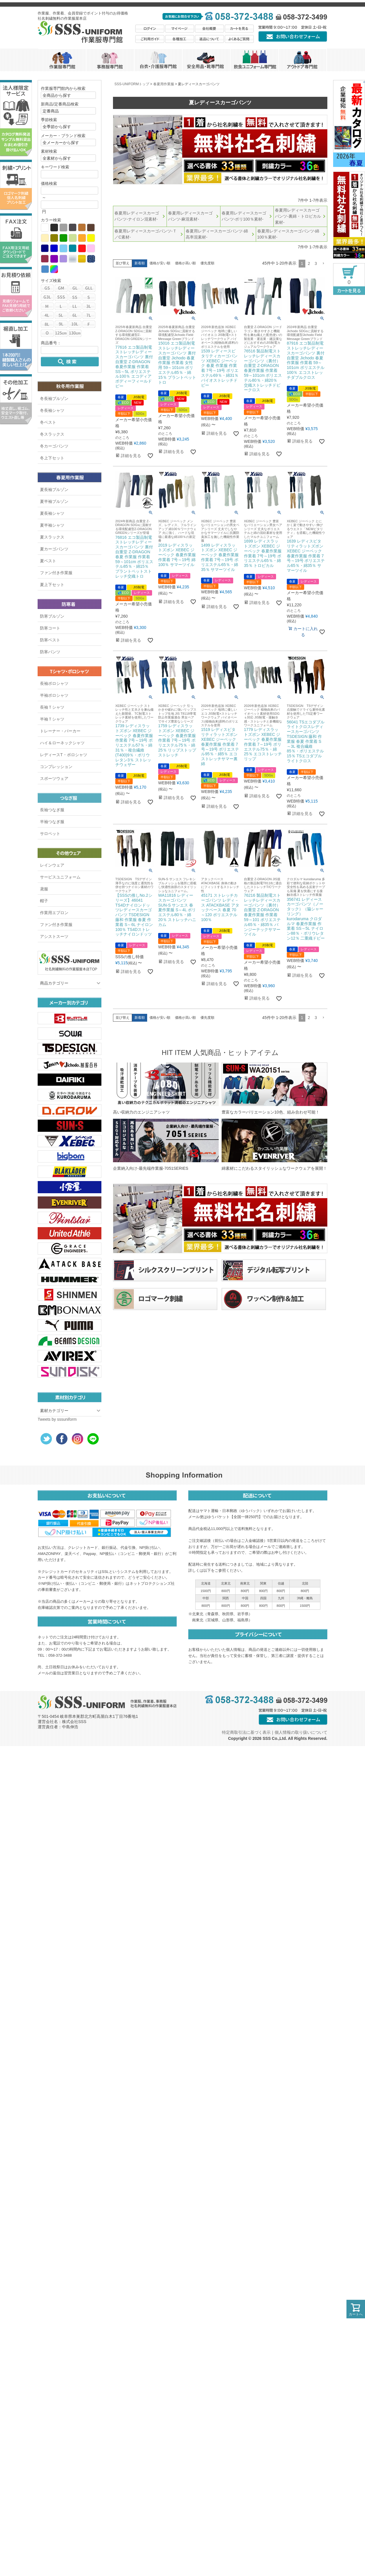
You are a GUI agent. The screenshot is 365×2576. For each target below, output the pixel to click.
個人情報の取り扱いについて (301, 1732)
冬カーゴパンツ (54, 446)
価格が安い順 (159, 263)
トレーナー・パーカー (60, 731)
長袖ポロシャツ (54, 683)
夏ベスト (48, 561)
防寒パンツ (50, 652)
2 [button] (309, 263)
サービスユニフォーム (60, 877)
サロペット (50, 833)
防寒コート (50, 628)
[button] (323, 263)
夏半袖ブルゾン (54, 501)
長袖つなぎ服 (52, 809)
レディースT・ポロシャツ (63, 754)
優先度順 (207, 263)
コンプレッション (56, 766)
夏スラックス (52, 537)
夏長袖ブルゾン (54, 489)
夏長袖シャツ (52, 513)
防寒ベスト (50, 640)
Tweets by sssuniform (57, 1419)
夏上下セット (52, 584)
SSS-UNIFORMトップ (131, 84)
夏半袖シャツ (52, 525)
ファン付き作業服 (56, 572)
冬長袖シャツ (52, 410)
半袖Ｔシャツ (52, 719)
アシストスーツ (54, 936)
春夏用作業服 (163, 84)
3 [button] (316, 263)
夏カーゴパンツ (54, 549)
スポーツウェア (54, 778)
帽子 (44, 900)
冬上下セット (52, 458)
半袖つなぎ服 (52, 821)
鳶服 (44, 889)
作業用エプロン (54, 912)
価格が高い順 (185, 263)
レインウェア (52, 865)
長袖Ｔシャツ (52, 707)
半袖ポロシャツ (54, 695)
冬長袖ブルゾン (54, 398)
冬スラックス (52, 434)
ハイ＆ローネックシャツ (62, 743)
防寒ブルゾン (52, 616)
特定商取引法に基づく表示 (246, 1732)
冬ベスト (48, 422)
